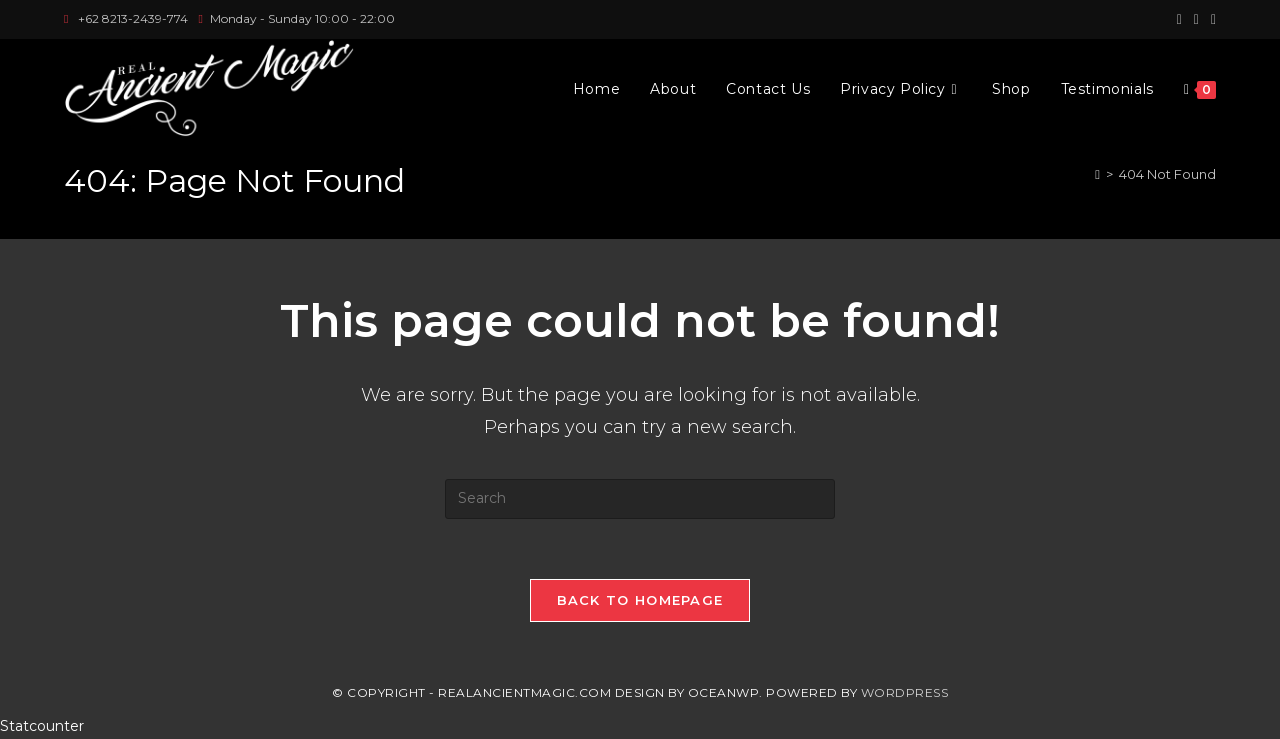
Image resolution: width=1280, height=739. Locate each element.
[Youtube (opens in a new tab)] (1210, 19)
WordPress (905, 692)
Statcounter (42, 726)
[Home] (1097, 174)
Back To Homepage (640, 600)
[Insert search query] (640, 499)
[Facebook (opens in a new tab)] (1179, 19)
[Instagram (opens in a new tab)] (1196, 19)
